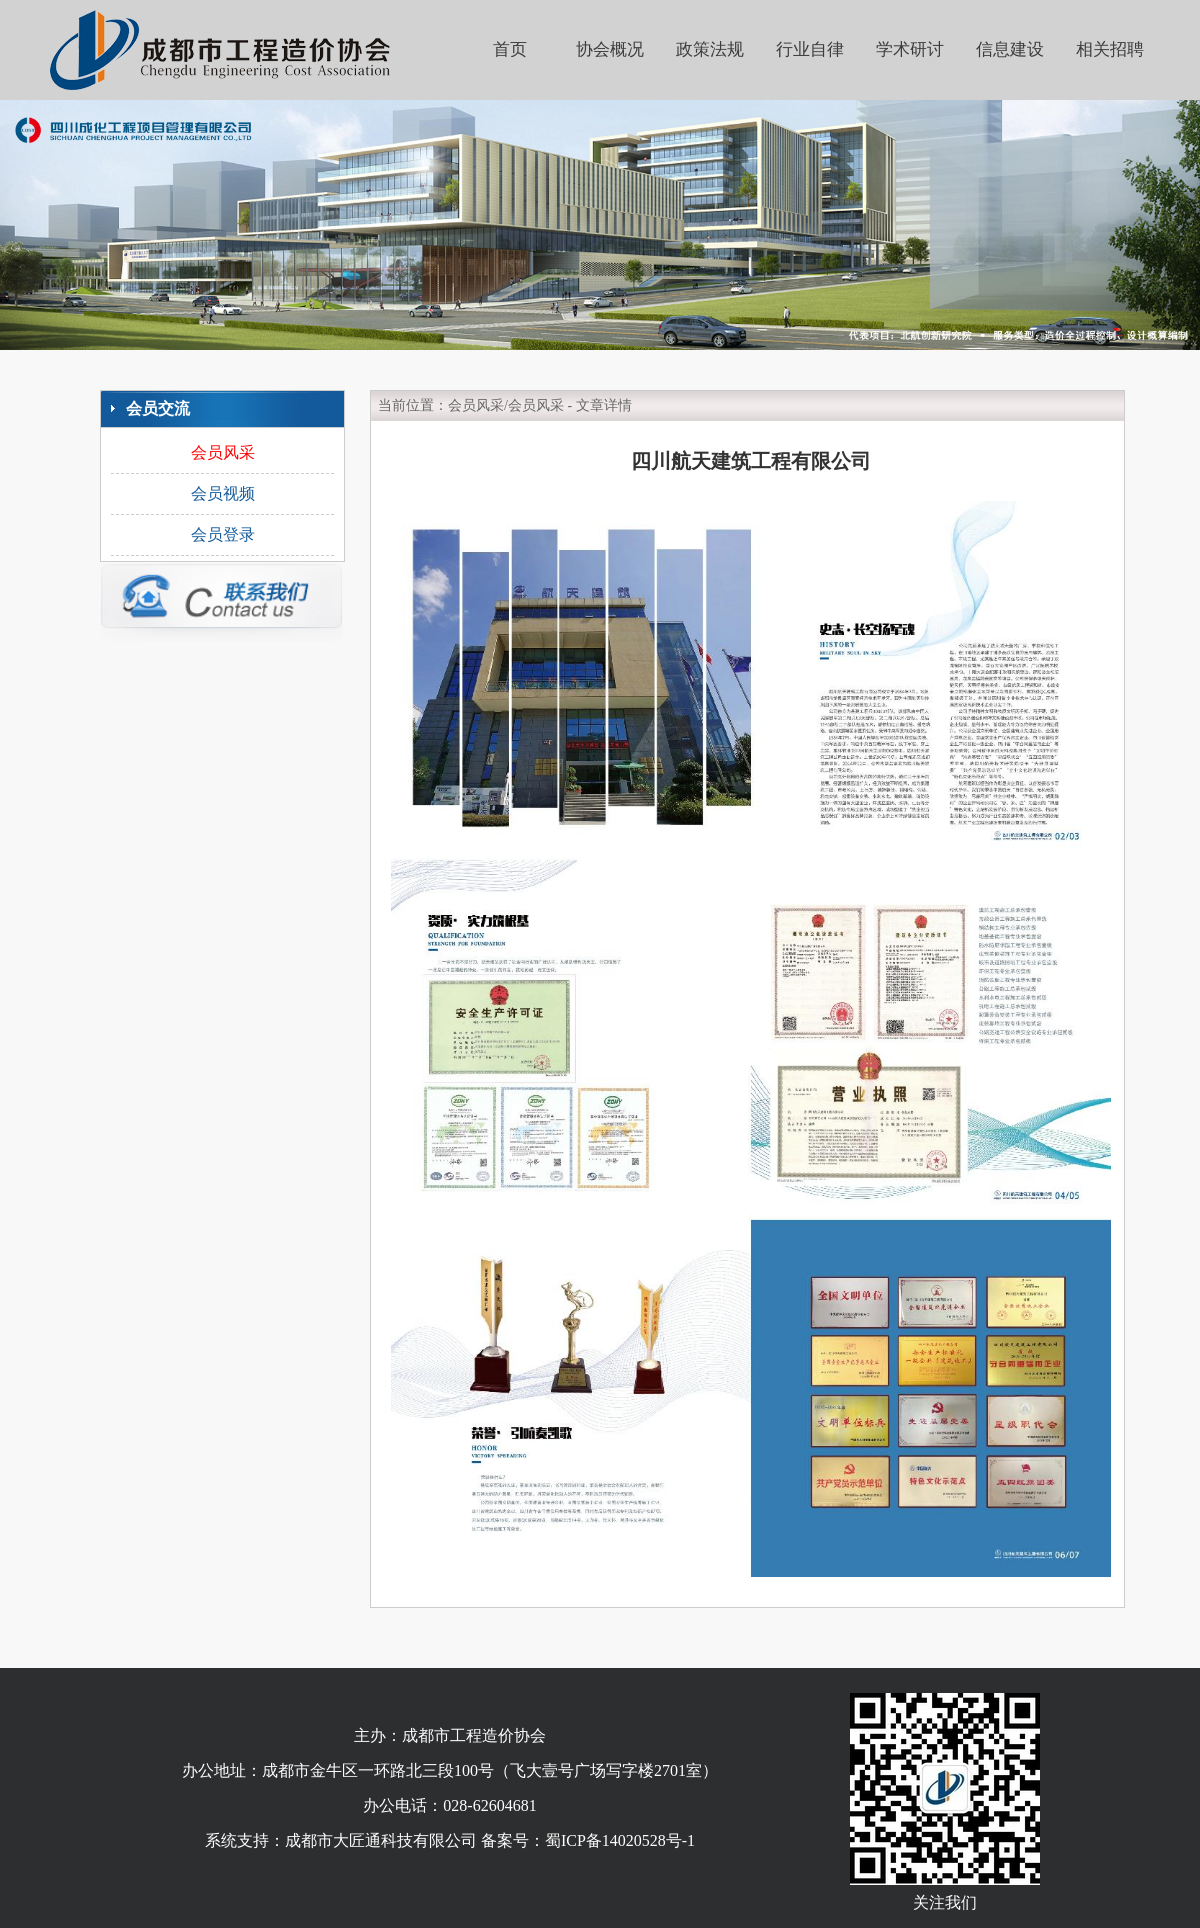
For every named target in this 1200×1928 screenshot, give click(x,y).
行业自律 (810, 49)
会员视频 (223, 493)
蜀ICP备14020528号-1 (620, 1840)
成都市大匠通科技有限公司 (381, 1840)
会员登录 (223, 534)
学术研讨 (910, 49)
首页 (510, 49)
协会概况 (610, 49)
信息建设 (1010, 49)
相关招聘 (1110, 49)
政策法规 (710, 49)
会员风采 (223, 452)
